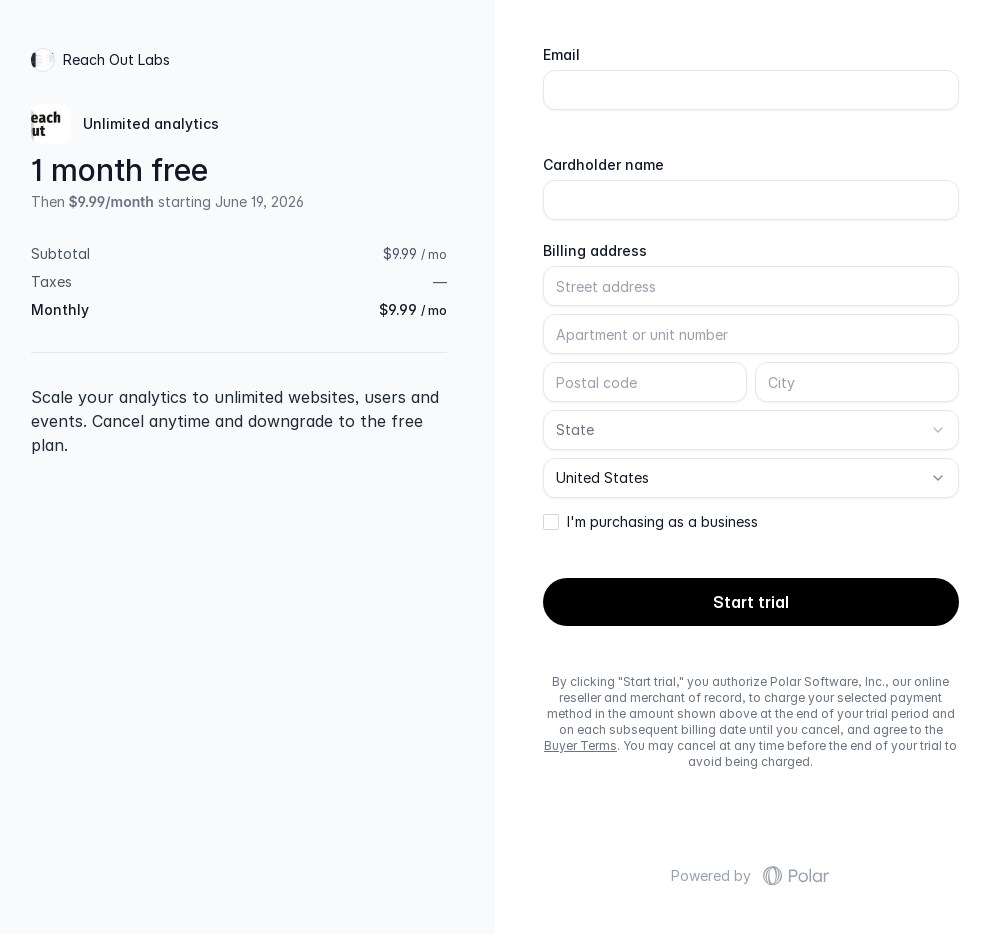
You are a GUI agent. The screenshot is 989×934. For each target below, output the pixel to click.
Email (561, 55)
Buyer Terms (580, 745)
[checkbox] (551, 522)
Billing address (595, 251)
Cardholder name (603, 165)
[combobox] (751, 430)
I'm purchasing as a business (662, 522)
